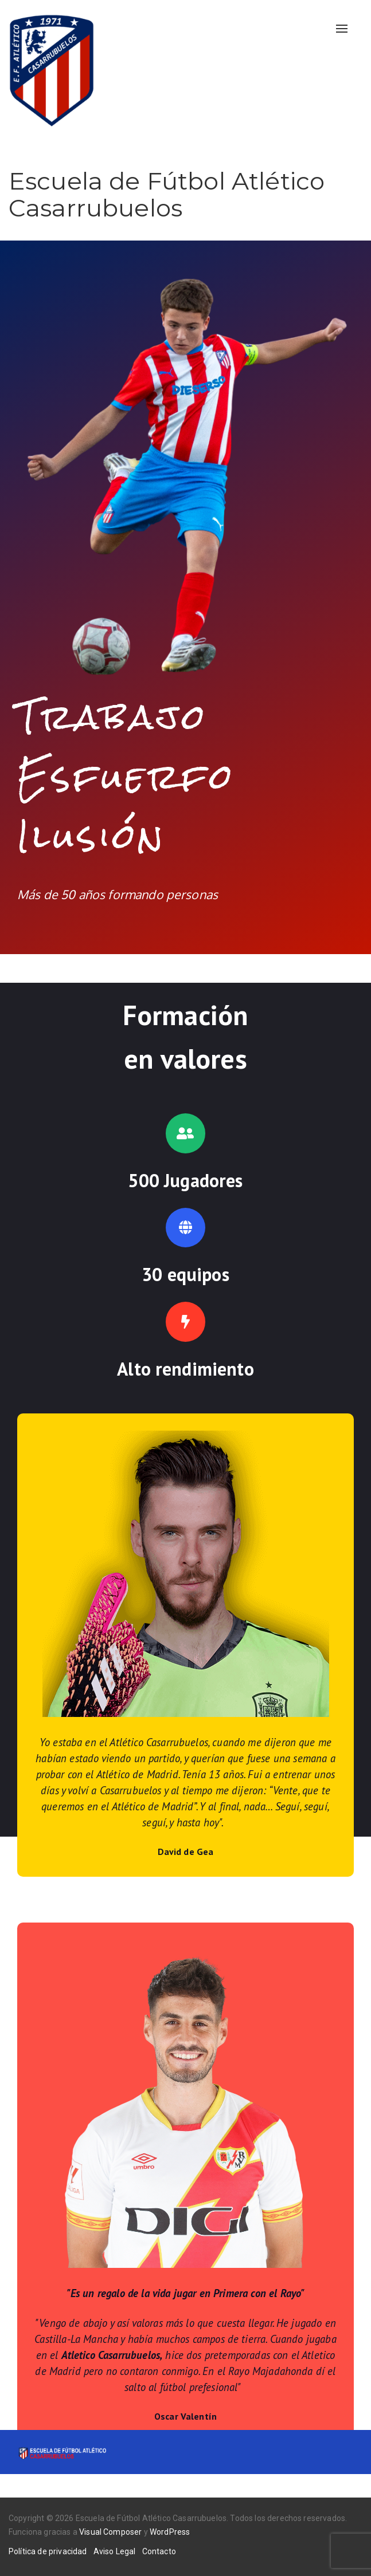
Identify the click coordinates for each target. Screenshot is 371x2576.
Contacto (159, 2551)
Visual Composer (110, 2531)
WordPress (170, 2531)
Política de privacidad (48, 2551)
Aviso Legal (114, 2551)
